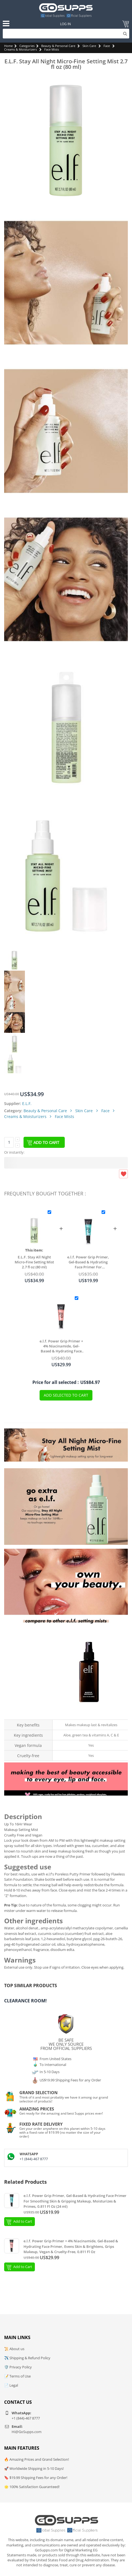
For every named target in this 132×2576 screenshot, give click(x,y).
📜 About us (14, 2348)
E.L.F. (27, 1103)
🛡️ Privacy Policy (18, 2367)
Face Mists (51, 49)
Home (8, 46)
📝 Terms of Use (17, 2376)
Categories (27, 46)
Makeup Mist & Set (89, 1714)
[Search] (66, 33)
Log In (65, 24)
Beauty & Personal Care (58, 46)
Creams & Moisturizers (20, 49)
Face (106, 46)
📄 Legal (11, 2385)
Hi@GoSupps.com (27, 2431)
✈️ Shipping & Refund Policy (27, 2357)
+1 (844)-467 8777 (34, 2159)
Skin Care (89, 46)
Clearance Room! (25, 2001)
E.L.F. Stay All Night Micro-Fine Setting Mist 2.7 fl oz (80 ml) (34, 1262)
